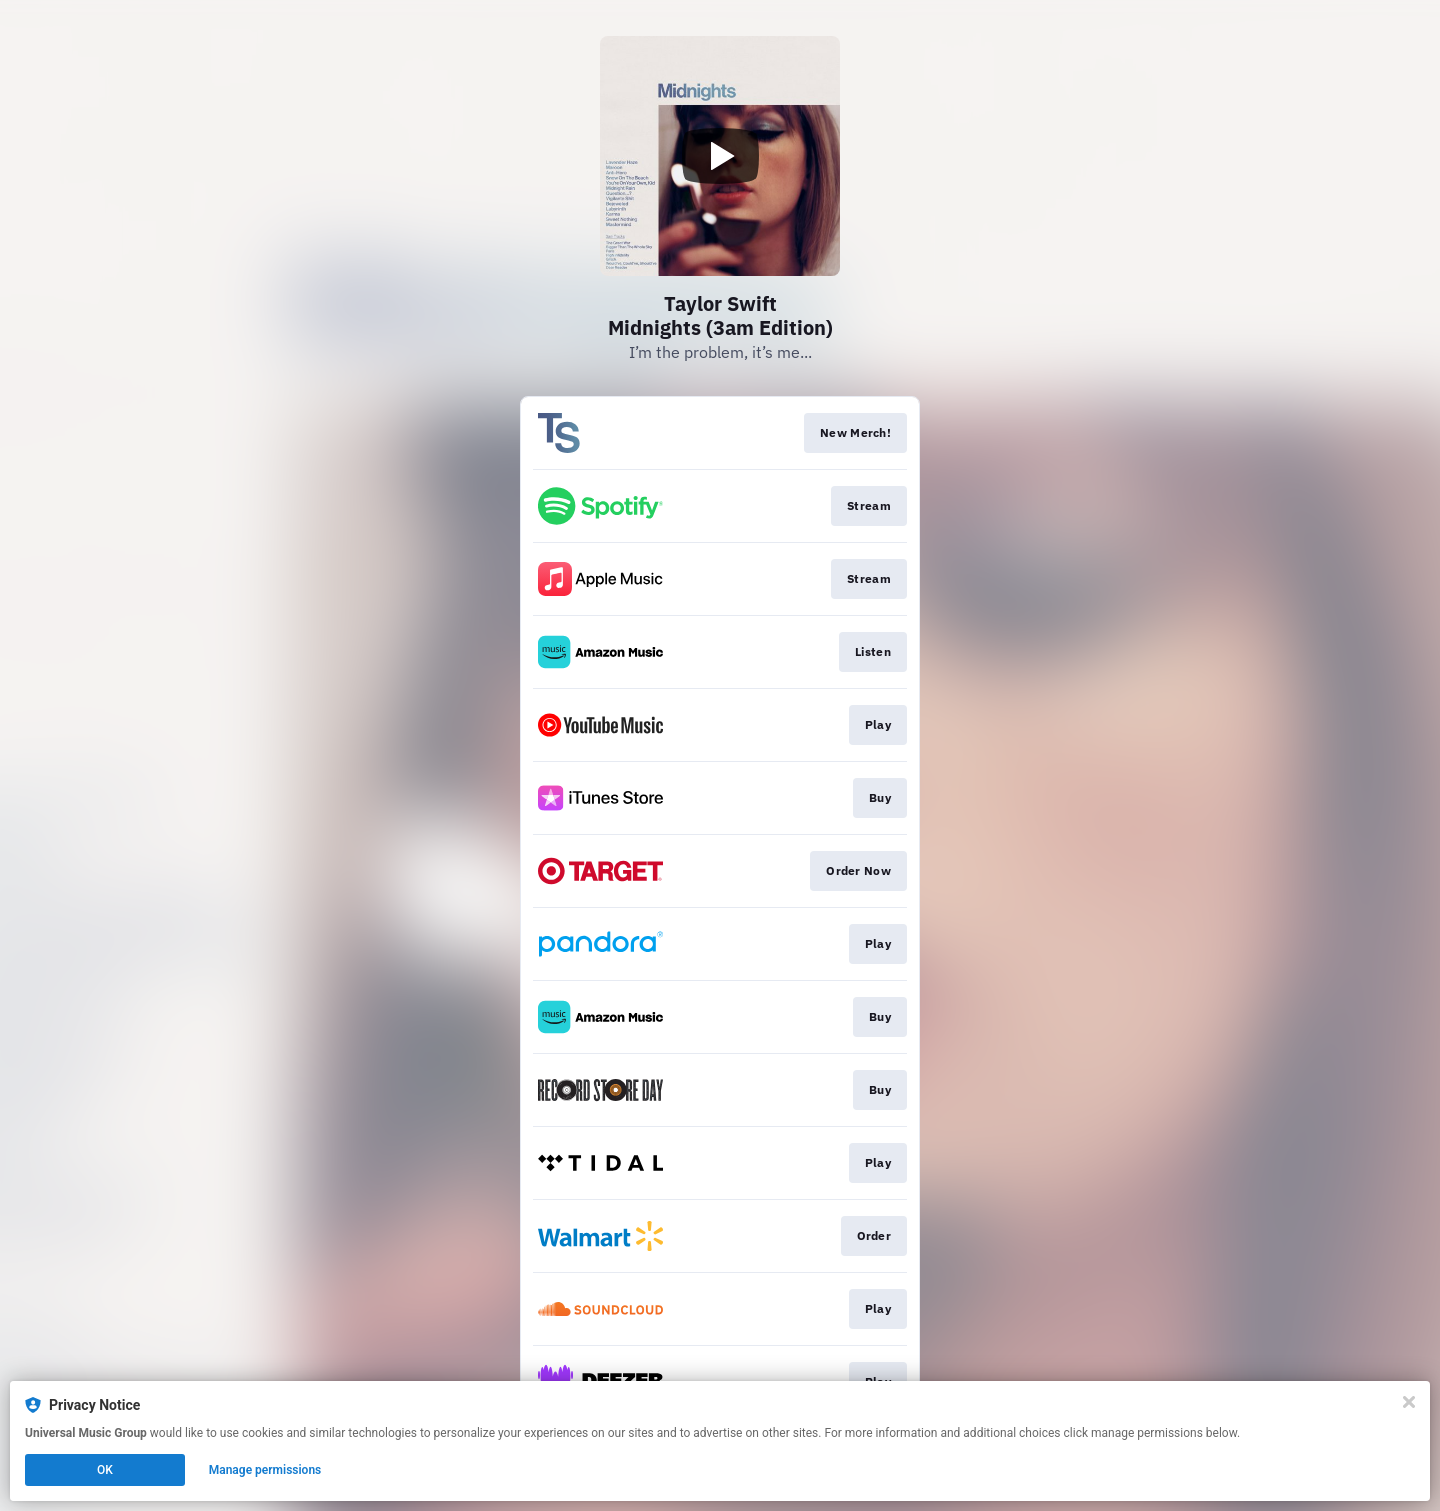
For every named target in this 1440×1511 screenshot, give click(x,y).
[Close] (1409, 1402)
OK (105, 1470)
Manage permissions (265, 1470)
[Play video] (720, 156)
